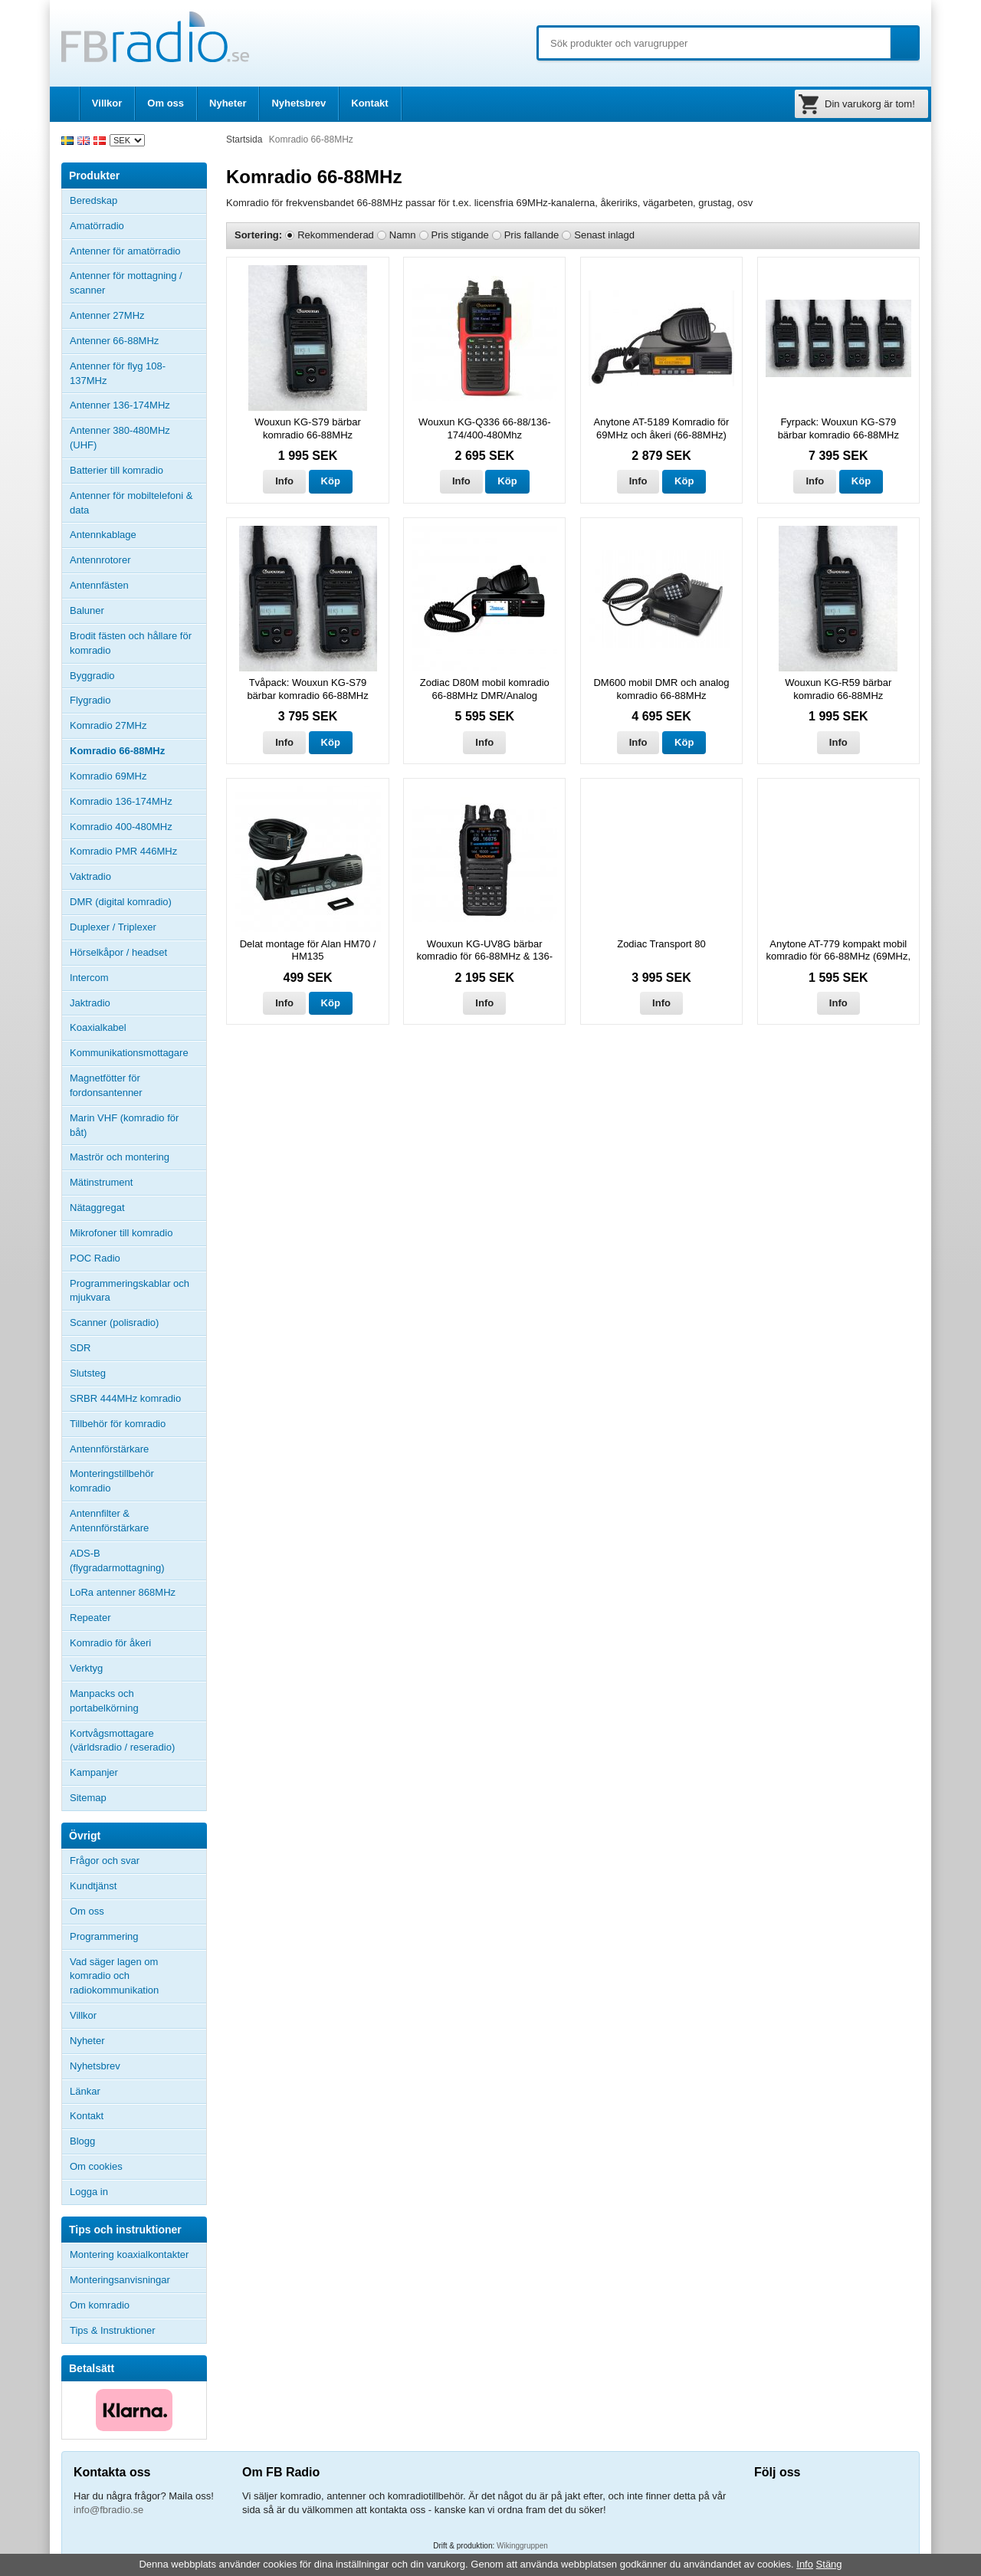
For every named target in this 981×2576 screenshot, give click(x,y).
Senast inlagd (604, 235)
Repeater (90, 1617)
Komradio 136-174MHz (121, 801)
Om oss (165, 103)
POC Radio (95, 1258)
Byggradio (92, 675)
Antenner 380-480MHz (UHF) (138, 438)
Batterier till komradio (116, 470)
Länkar (85, 2091)
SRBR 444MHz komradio (125, 1398)
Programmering (104, 1936)
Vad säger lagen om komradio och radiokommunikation (114, 1976)
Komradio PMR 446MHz (123, 851)
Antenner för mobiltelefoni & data (131, 503)
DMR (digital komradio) (121, 901)
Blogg (82, 2141)
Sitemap (88, 1797)
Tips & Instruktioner (113, 2330)
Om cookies (96, 2166)
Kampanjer (94, 1772)
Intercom (89, 977)
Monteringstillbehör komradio (112, 1481)
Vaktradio (90, 876)
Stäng (829, 2564)
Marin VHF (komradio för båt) (124, 1125)
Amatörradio (138, 226)
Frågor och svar (104, 1860)
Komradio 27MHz (108, 725)
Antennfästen (138, 585)
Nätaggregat (97, 1207)
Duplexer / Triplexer (113, 927)
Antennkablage (103, 534)
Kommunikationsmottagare (129, 1052)
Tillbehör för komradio (138, 1424)
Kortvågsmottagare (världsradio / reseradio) (122, 1741)
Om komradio (100, 2305)
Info (284, 481)
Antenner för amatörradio (138, 251)
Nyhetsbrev (298, 103)
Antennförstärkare (109, 1449)
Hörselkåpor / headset (118, 952)
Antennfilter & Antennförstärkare (109, 1521)
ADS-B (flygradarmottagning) (117, 1560)
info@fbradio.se (108, 2509)
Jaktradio (90, 1003)
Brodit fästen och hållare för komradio (131, 643)
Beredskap (93, 200)
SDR (80, 1348)
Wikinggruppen (522, 2546)
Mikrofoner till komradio (121, 1233)
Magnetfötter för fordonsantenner (106, 1085)
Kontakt (369, 103)
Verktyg (86, 1668)
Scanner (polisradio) (114, 1322)
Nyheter (227, 103)
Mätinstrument (101, 1182)
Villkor (107, 103)
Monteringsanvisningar (120, 2280)
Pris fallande (531, 235)
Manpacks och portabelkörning (104, 1701)
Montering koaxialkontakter (129, 2254)
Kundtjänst (93, 1886)
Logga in (89, 2191)
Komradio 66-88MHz (117, 750)
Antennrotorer (100, 560)
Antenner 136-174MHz (138, 405)
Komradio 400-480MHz (121, 826)
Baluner (87, 610)
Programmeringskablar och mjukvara (129, 1291)
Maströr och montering (119, 1157)
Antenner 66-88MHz (138, 341)
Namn (402, 235)
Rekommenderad (335, 235)
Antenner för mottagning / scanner (126, 283)
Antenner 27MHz (138, 316)
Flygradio (90, 700)
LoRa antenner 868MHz (123, 1592)
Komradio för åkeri (110, 1643)
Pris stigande (460, 235)
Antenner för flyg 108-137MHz (118, 373)
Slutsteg (88, 1373)
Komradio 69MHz (108, 776)
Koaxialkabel (98, 1027)
